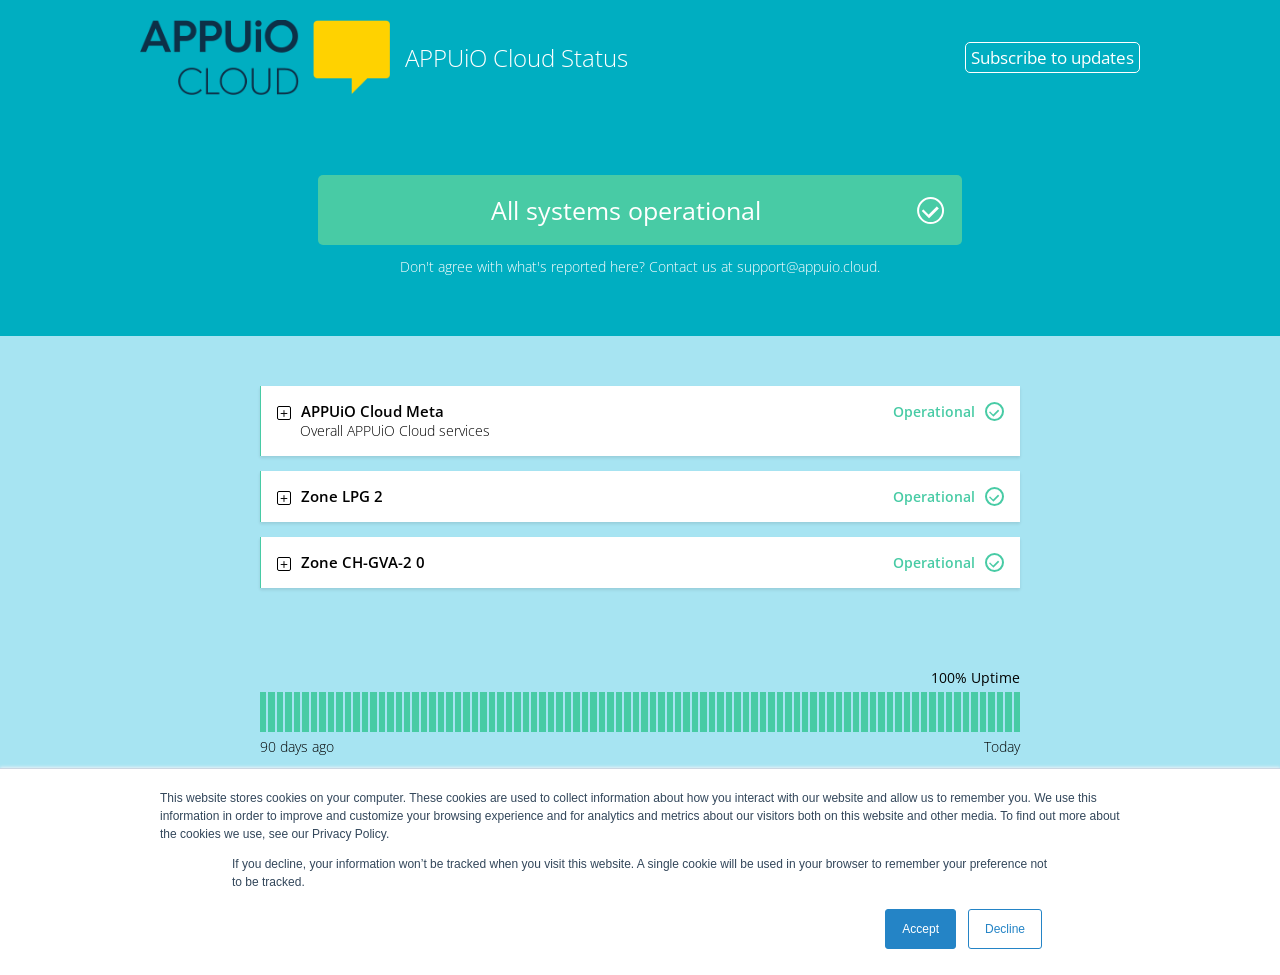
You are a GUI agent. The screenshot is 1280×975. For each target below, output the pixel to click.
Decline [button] (1005, 929)
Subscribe (1052, 57)
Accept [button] (920, 929)
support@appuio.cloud (807, 266)
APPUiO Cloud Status (384, 57)
